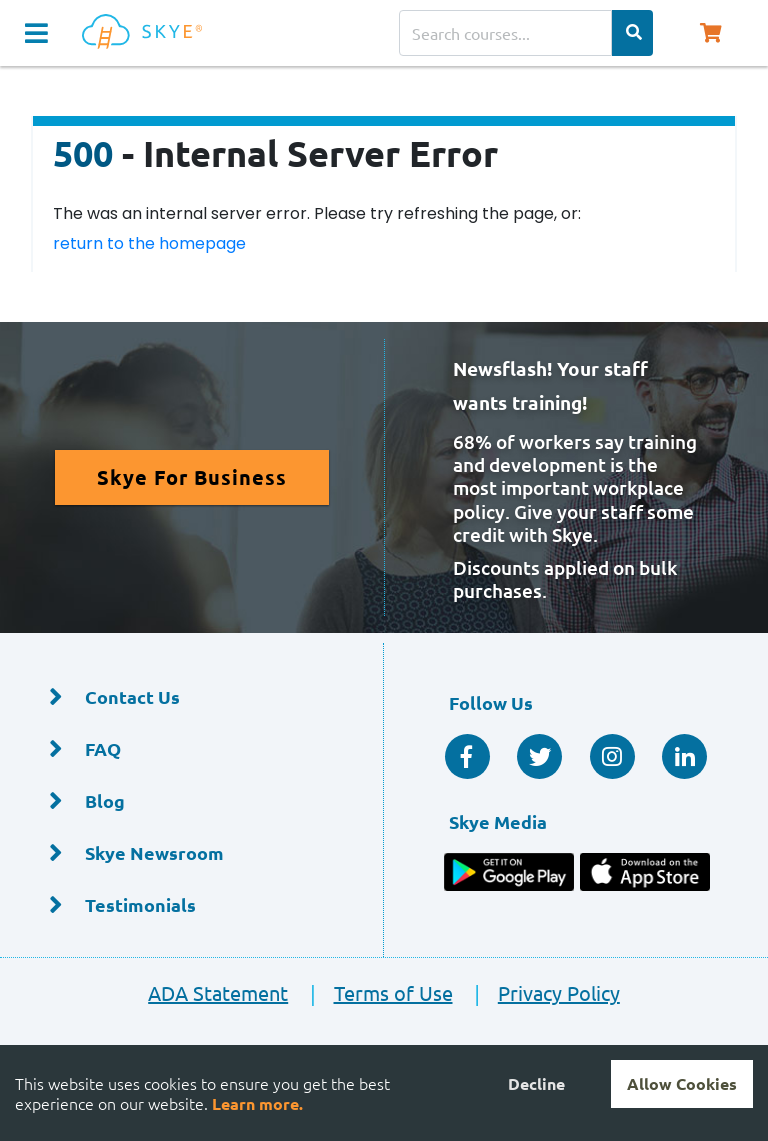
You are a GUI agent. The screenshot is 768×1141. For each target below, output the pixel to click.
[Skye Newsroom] (191, 853)
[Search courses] (505, 33)
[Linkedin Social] (684, 756)
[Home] (146, 32)
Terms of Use (372, 992)
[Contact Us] (191, 697)
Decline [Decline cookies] (536, 1083)
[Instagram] (612, 756)
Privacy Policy (538, 992)
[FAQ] (191, 749)
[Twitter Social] (539, 756)
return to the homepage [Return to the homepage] (149, 243)
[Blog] (191, 801)
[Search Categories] (632, 33)
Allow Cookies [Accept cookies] (682, 1083)
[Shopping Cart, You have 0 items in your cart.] (710, 33)
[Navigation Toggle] (36, 33)
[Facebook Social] (467, 756)
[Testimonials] (191, 905)
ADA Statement (218, 992)
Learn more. (257, 1103)
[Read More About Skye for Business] (192, 477)
